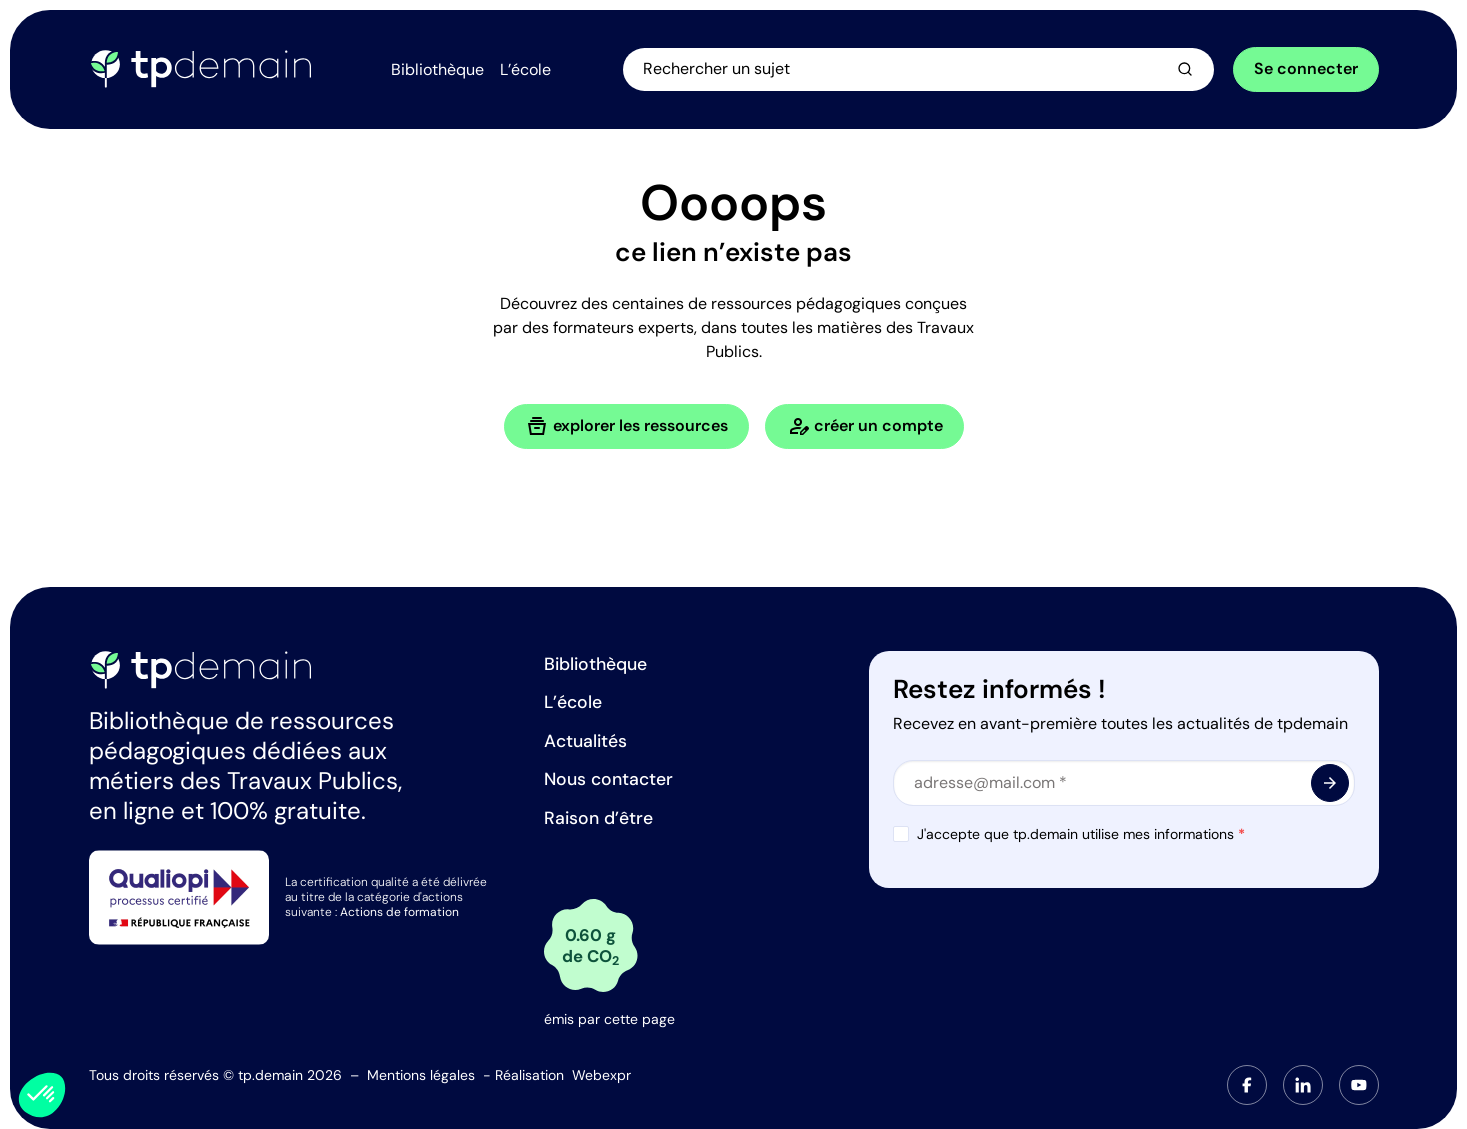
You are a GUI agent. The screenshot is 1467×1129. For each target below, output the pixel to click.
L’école (573, 702)
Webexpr (601, 1075)
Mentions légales (421, 1075)
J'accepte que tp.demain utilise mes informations (1081, 834)
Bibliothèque (595, 664)
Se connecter (1306, 68)
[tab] (1247, 1085)
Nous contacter (608, 779)
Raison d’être (598, 818)
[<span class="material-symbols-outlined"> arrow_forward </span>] (1330, 783)
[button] (42, 1095)
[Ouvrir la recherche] (920, 69)
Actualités (585, 741)
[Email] (1124, 783)
